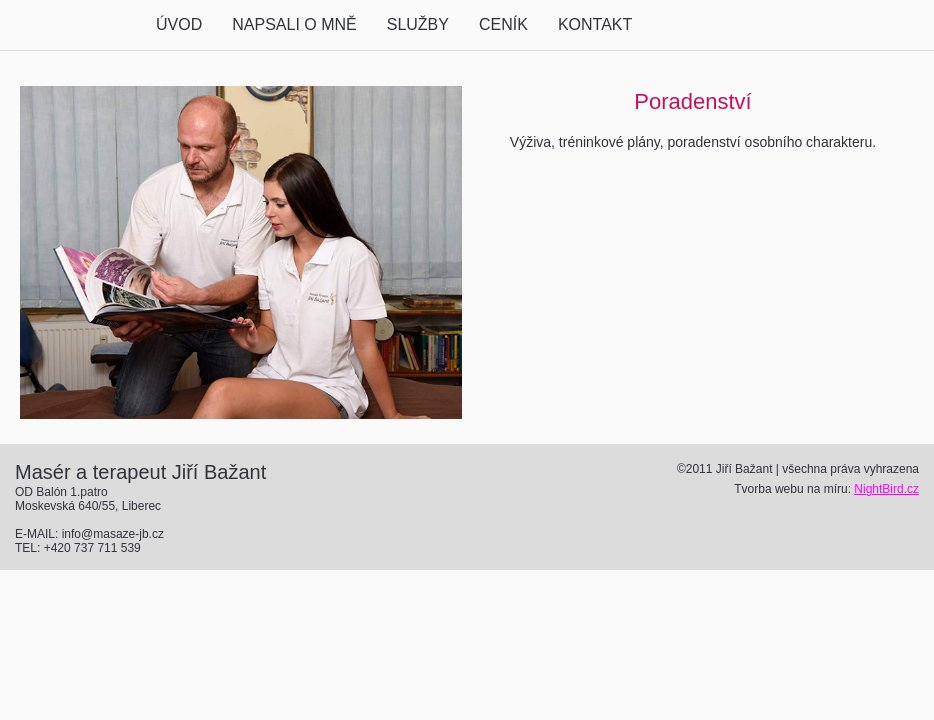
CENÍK (503, 24)
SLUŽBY (418, 24)
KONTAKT (595, 24)
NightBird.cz (886, 489)
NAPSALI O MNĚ (294, 24)
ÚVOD (179, 24)
